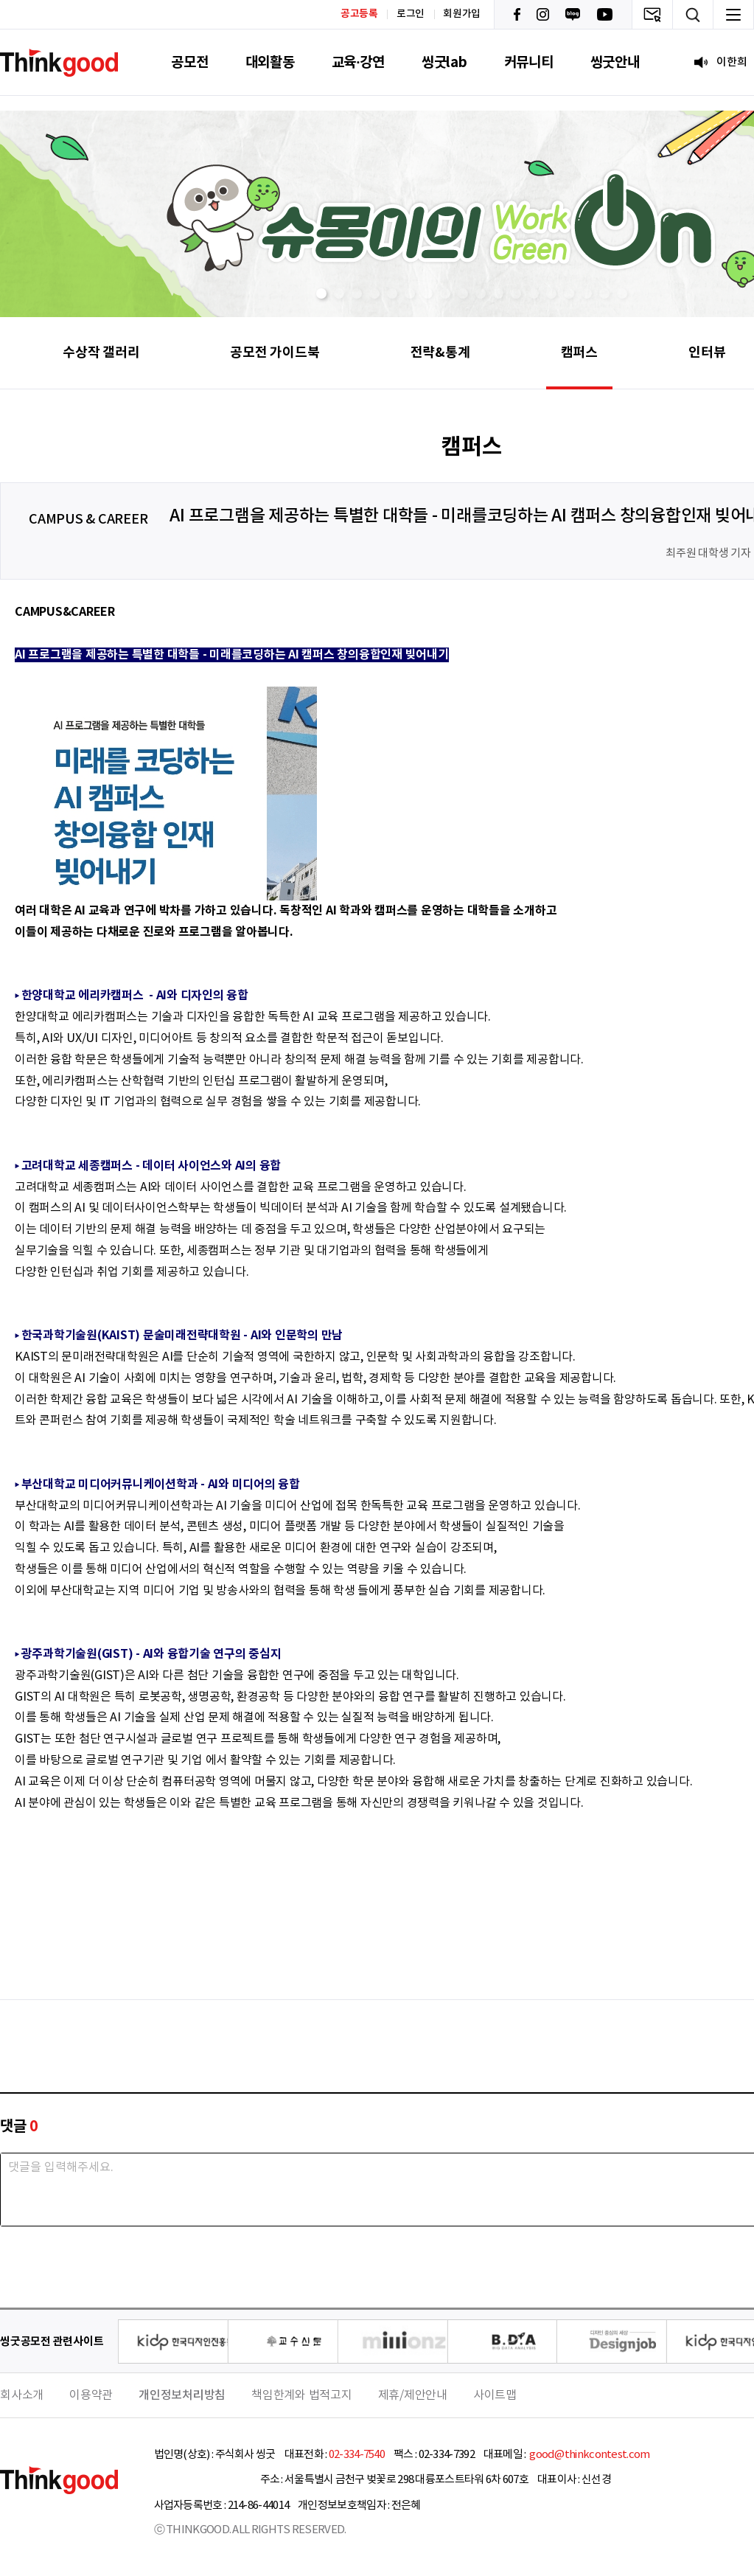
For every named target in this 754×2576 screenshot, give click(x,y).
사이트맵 (495, 2395)
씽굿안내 (615, 62)
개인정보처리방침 (182, 2395)
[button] (321, 293)
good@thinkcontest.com (589, 2454)
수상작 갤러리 (101, 352)
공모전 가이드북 (274, 352)
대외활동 (270, 62)
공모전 (189, 62)
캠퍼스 (579, 352)
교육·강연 (358, 62)
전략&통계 (440, 352)
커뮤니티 (529, 62)
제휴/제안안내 (412, 2395)
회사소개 (21, 2395)
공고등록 (359, 13)
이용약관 (91, 2395)
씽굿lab (444, 62)
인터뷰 (706, 352)
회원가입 (462, 14)
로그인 (411, 14)
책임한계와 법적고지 (301, 2395)
